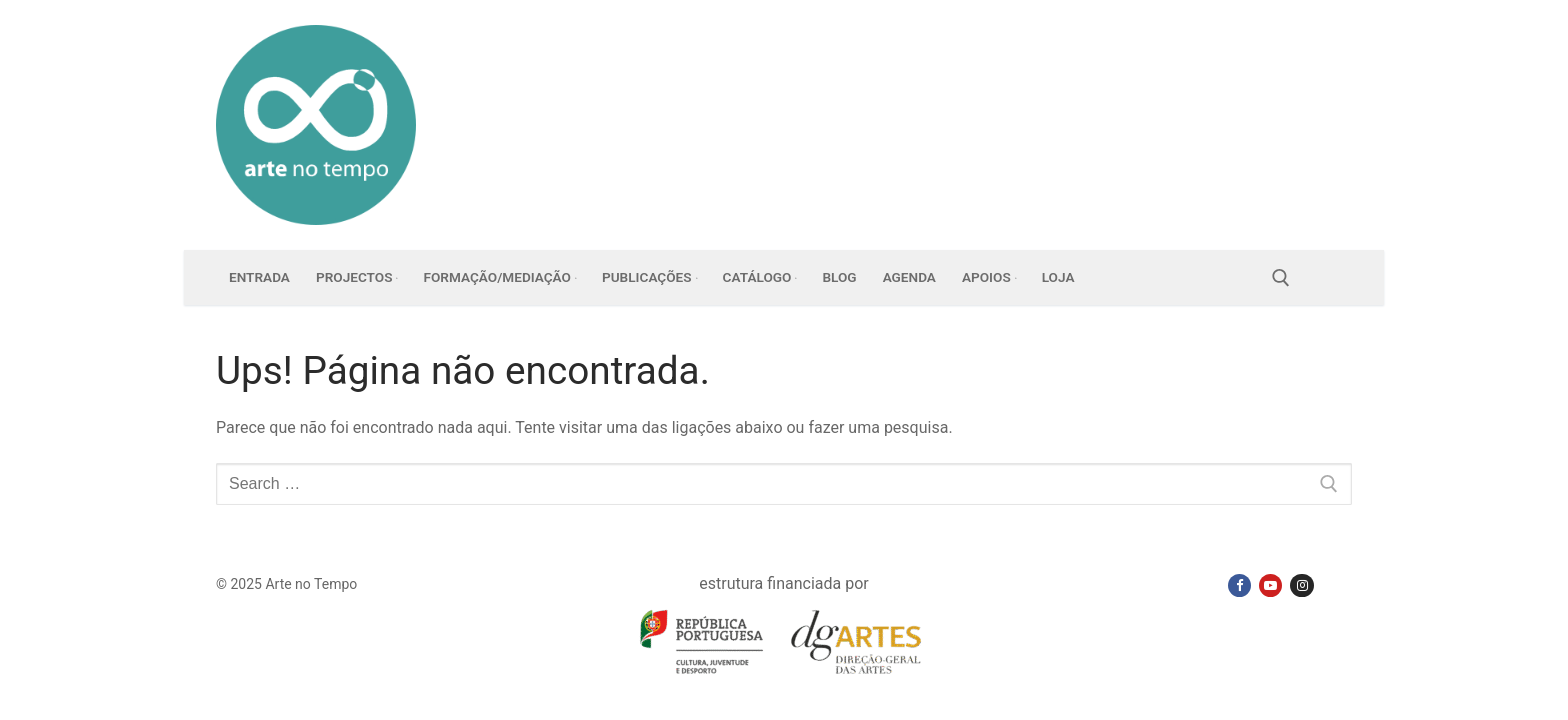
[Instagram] (1301, 585)
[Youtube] (1270, 585)
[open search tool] (1281, 278)
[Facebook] (1239, 585)
